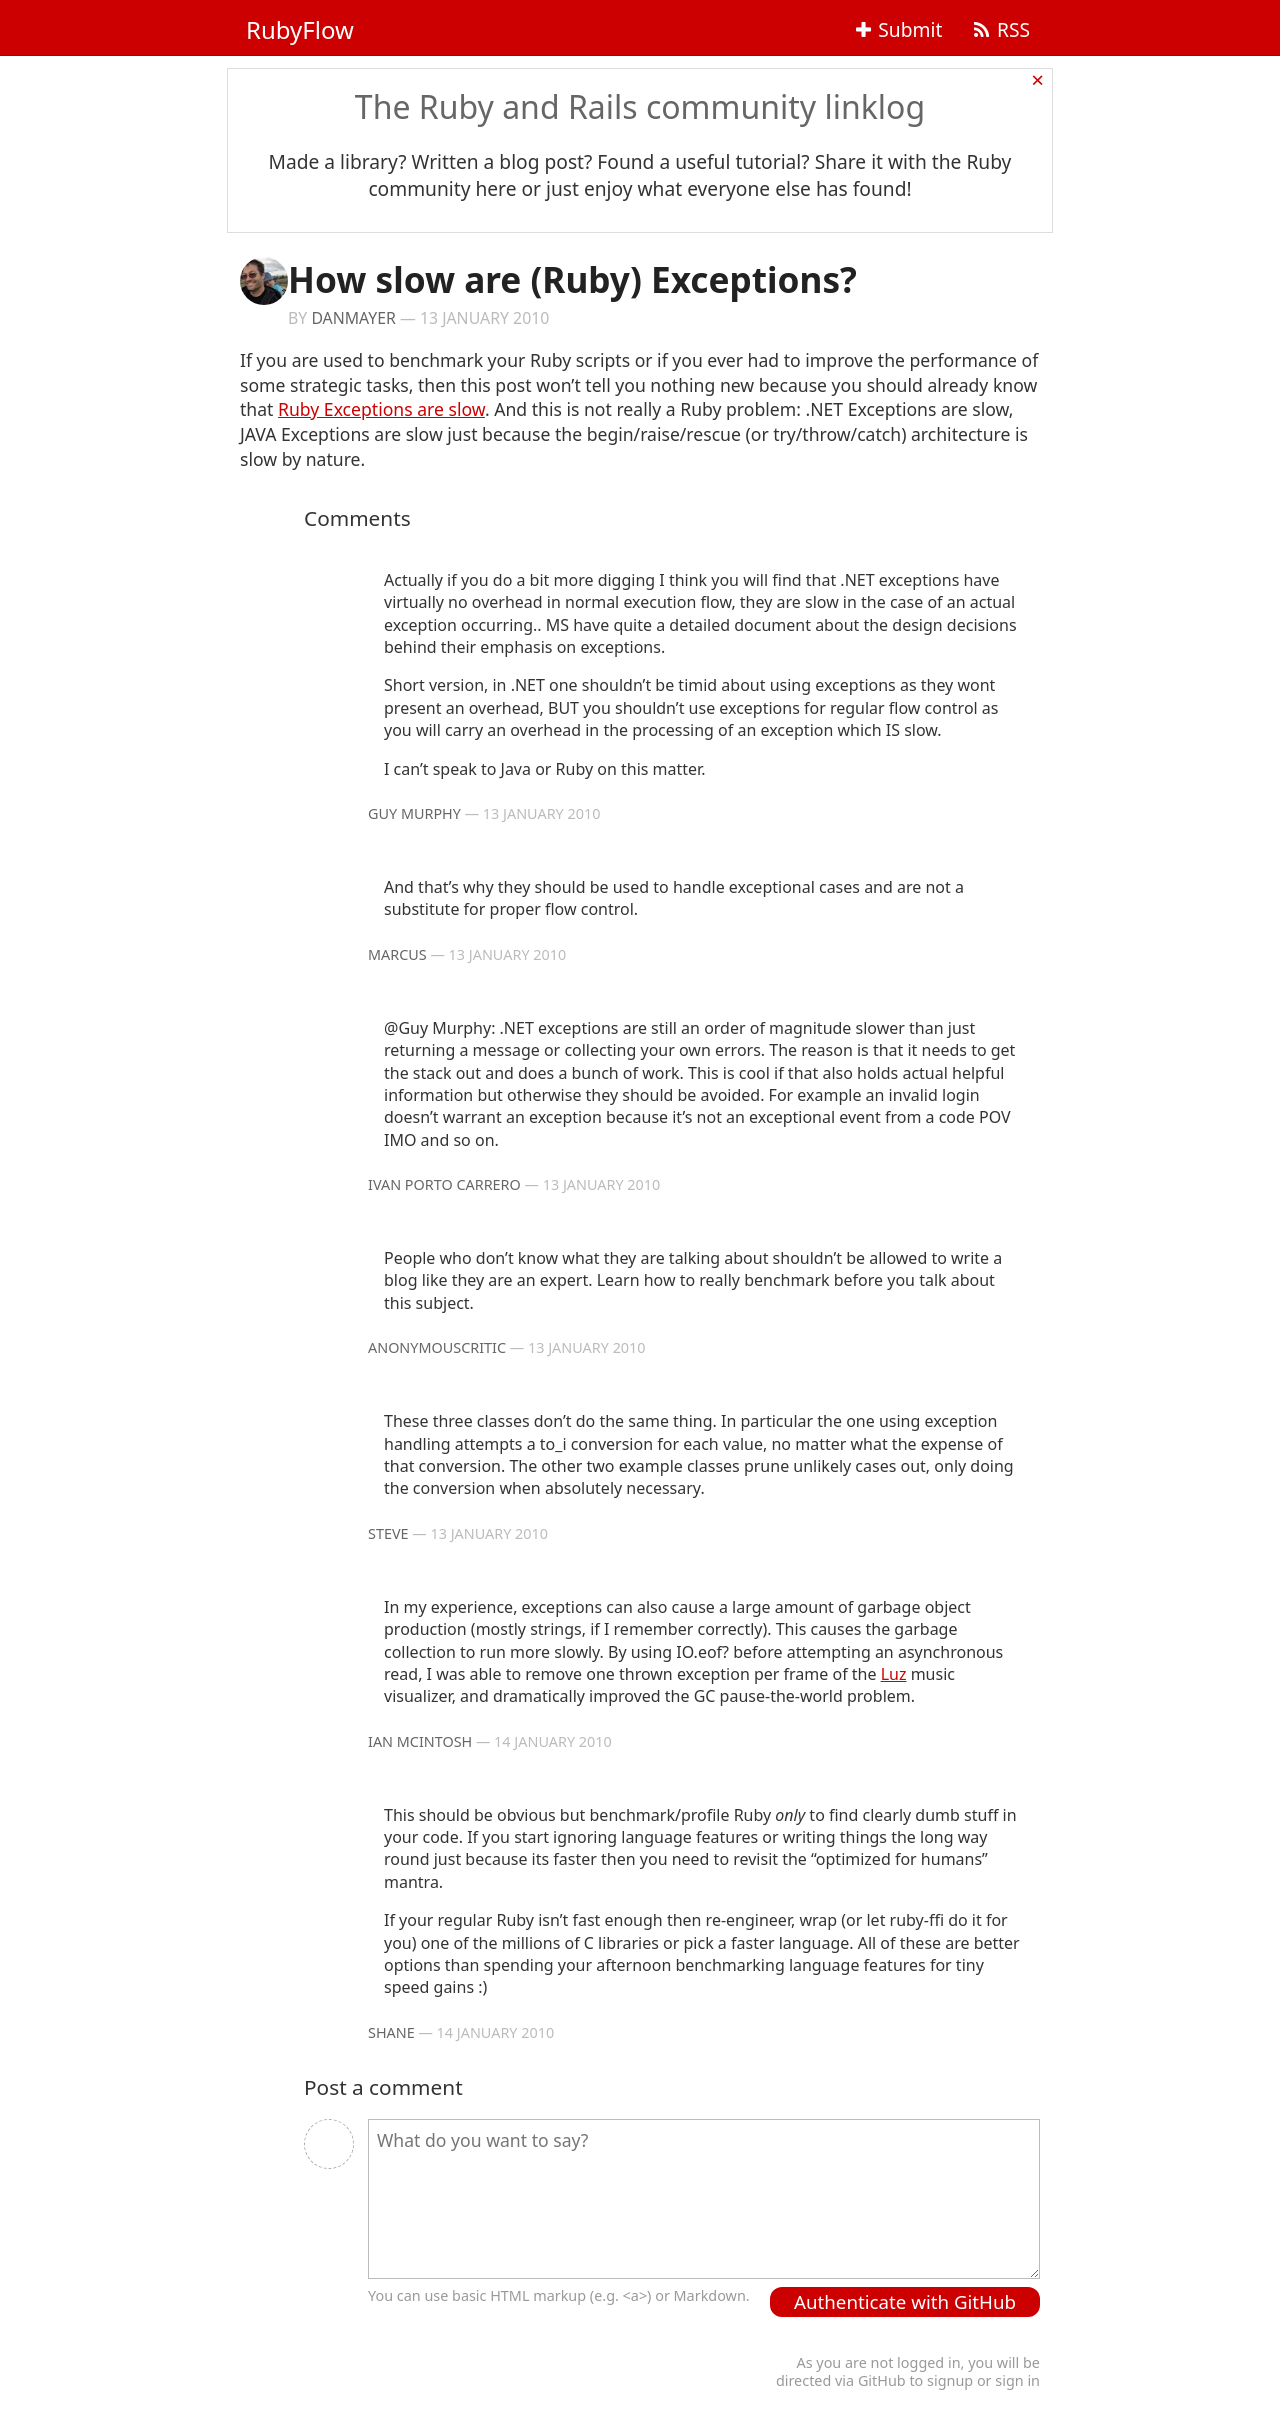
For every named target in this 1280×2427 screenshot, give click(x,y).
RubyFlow (300, 29)
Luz (894, 1674)
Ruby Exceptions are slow (381, 409)
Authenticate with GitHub (905, 2301)
